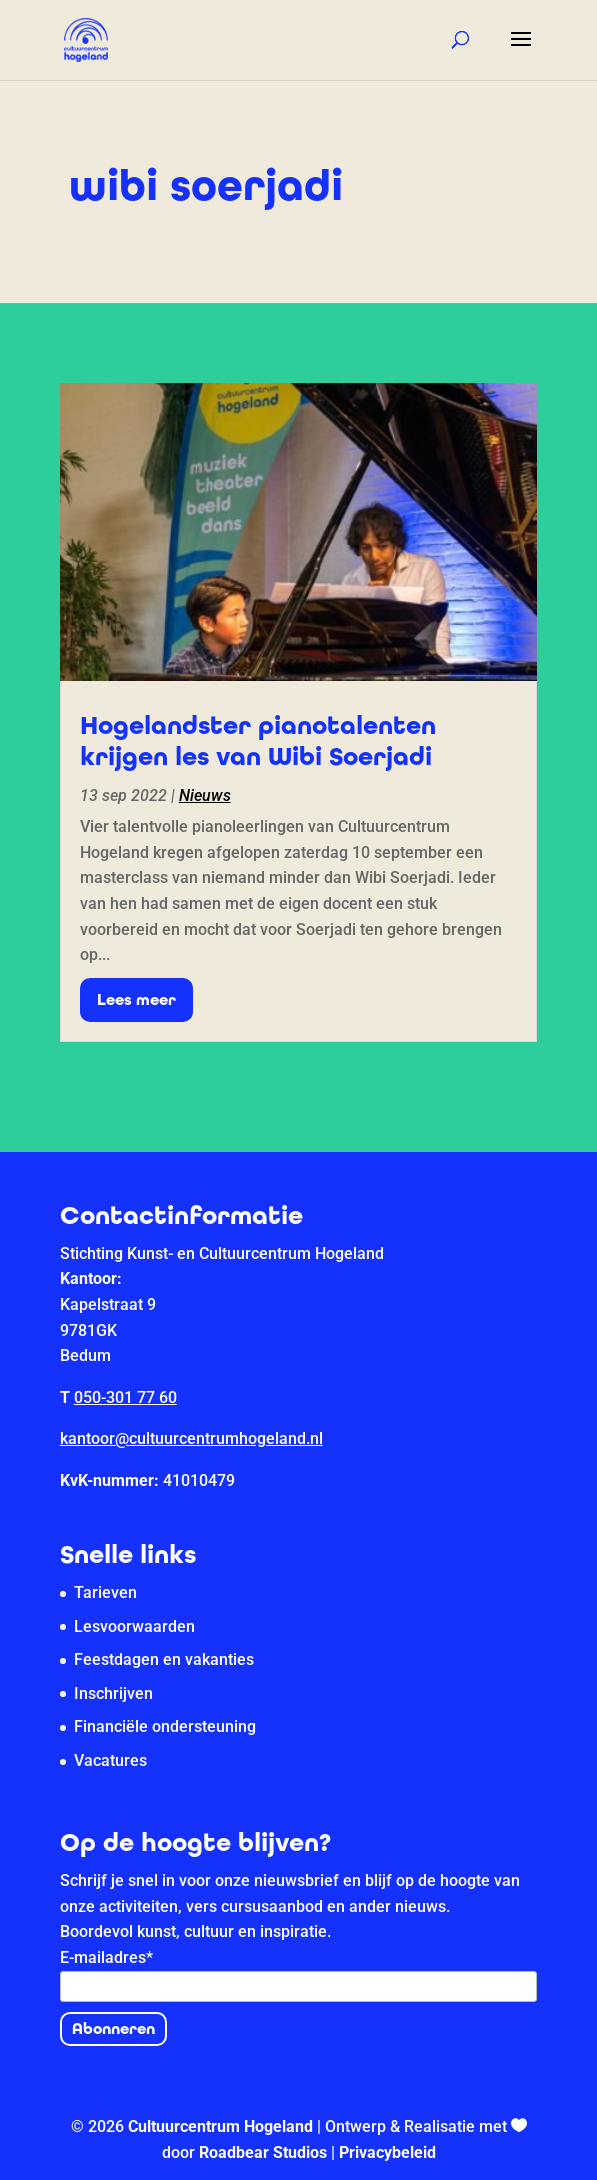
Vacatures (110, 1760)
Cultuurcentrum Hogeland (220, 2126)
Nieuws (205, 795)
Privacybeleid (387, 2152)
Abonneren (113, 2028)
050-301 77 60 (125, 1397)
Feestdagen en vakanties (164, 1659)
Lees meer (136, 999)
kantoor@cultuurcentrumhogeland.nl (191, 1438)
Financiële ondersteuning (165, 1726)
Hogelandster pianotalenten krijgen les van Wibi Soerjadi (258, 741)
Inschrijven (113, 1693)
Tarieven (105, 1592)
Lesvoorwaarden (134, 1626)
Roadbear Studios (263, 2152)
